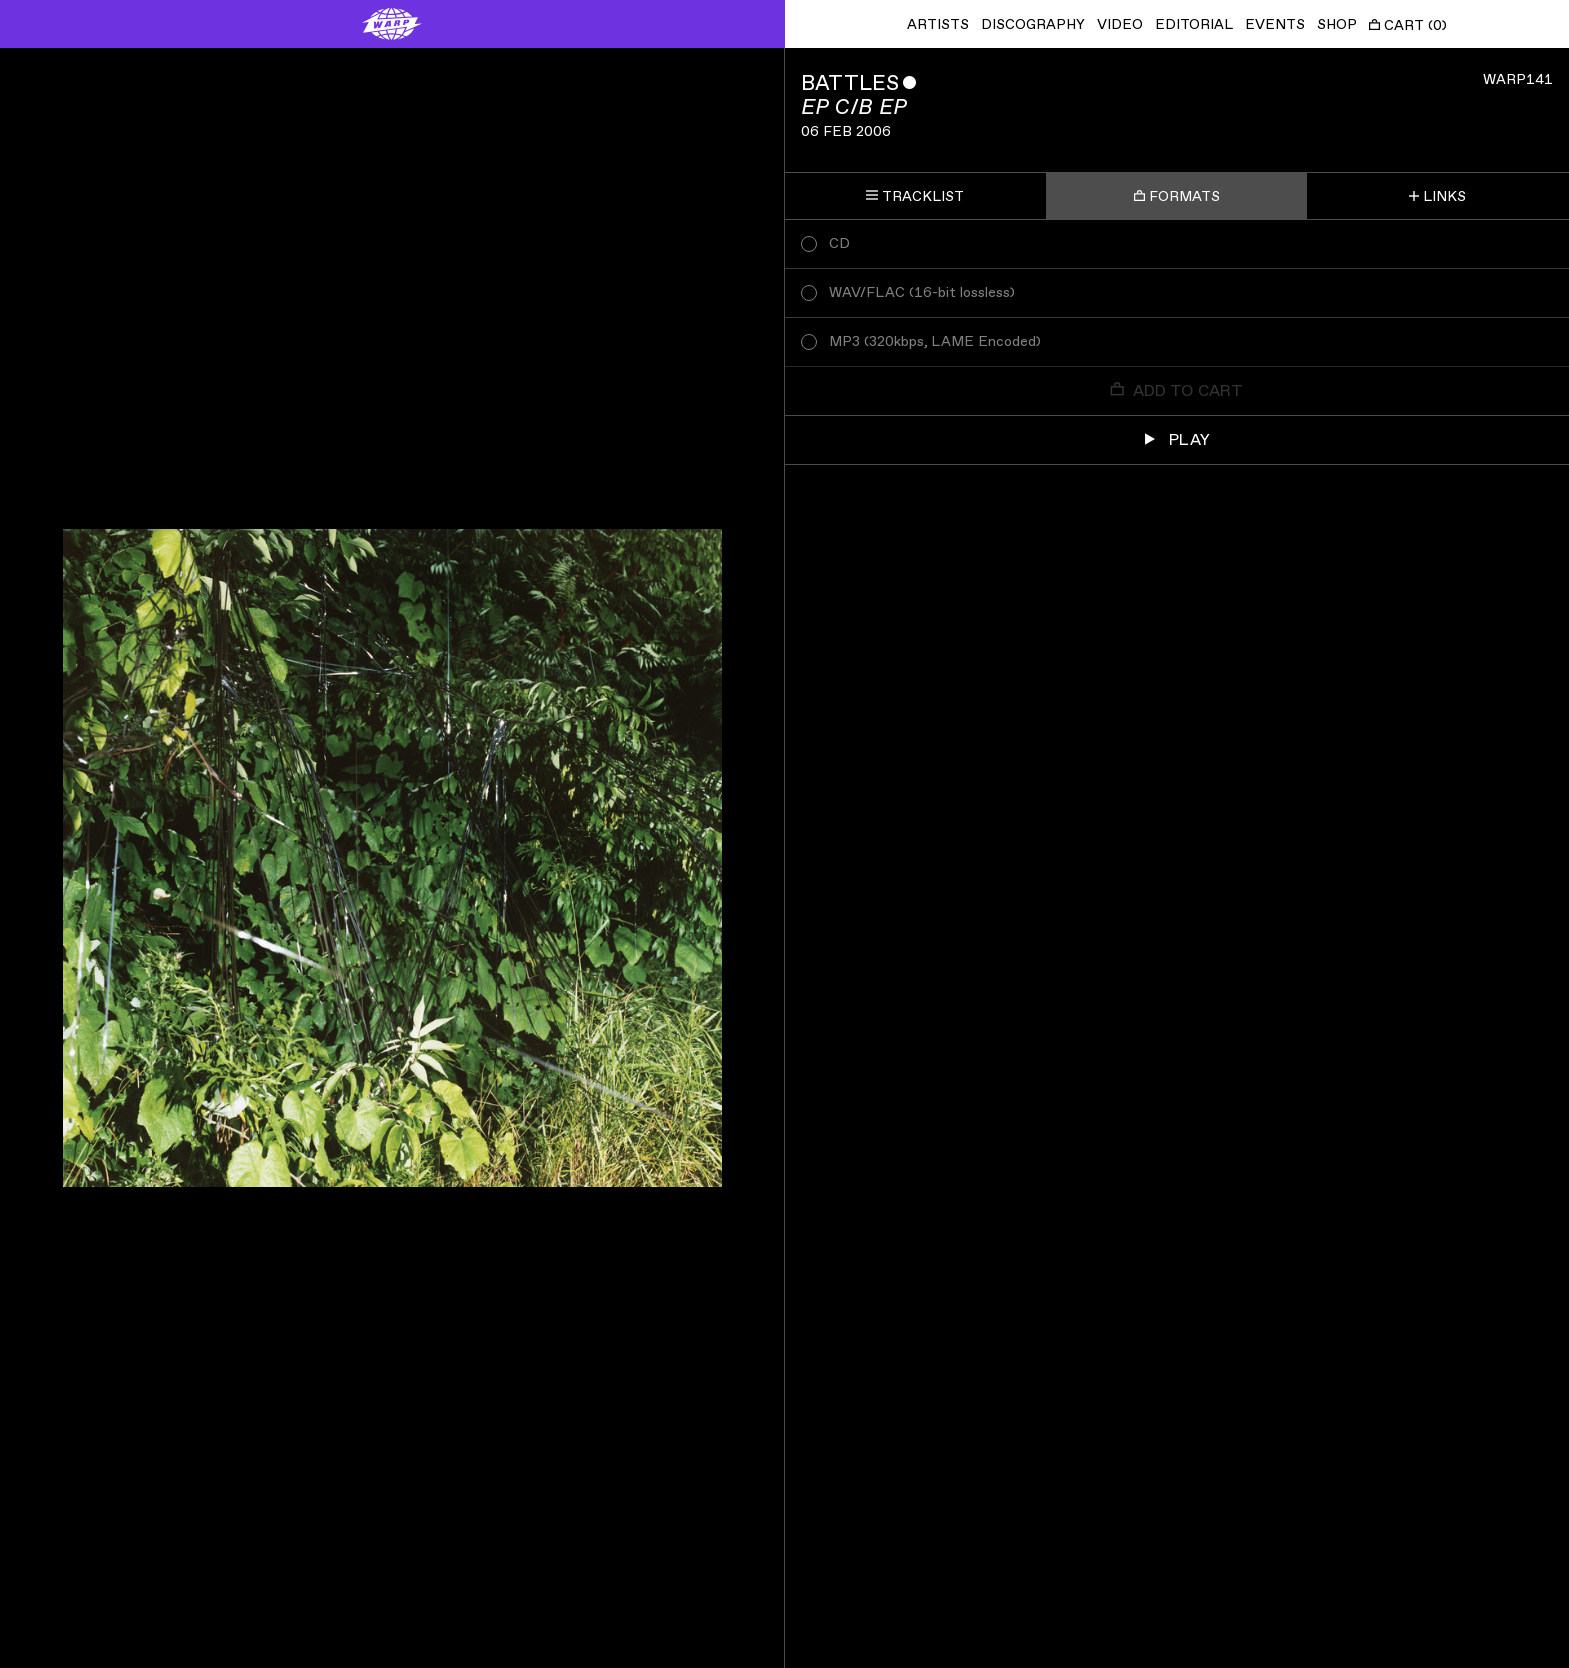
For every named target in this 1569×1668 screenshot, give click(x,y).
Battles (850, 83)
